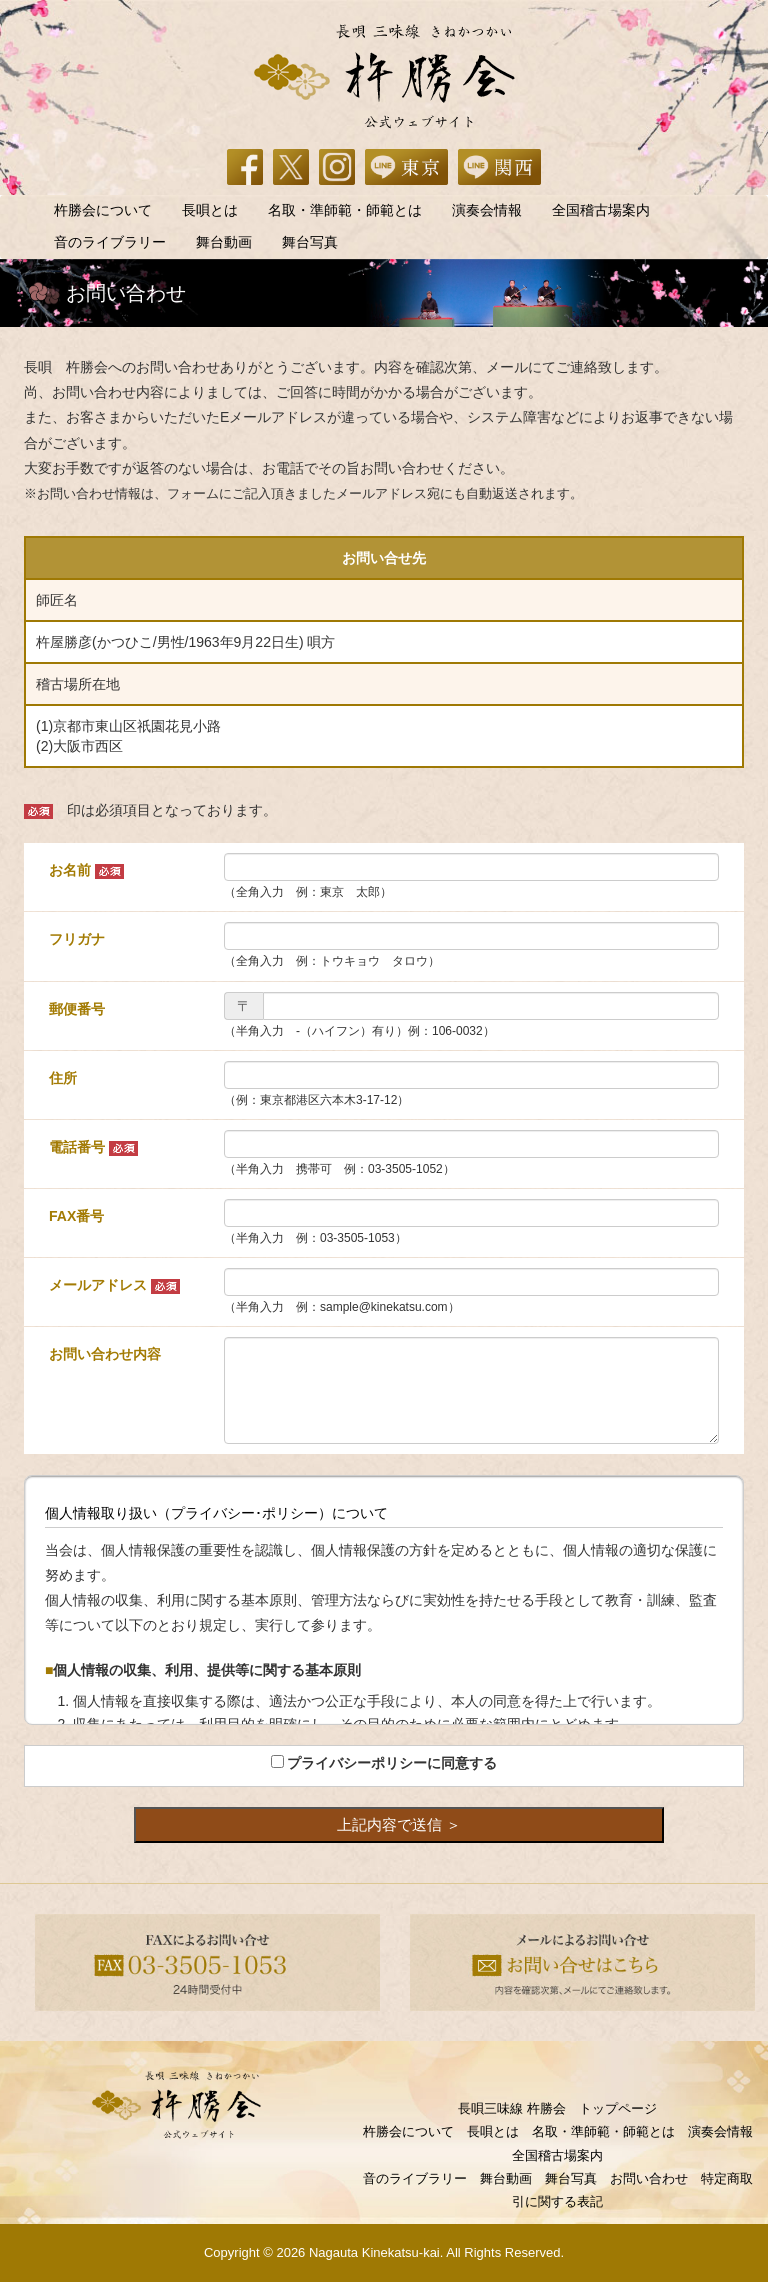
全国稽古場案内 (601, 210)
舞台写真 (310, 242)
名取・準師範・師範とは (345, 210)
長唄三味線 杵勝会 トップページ (557, 2108)
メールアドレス (114, 1285)
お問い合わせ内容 (105, 1354)
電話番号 (93, 1147)
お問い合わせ (649, 2178)
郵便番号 (77, 1009)
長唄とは (210, 210)
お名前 (86, 870)
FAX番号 (76, 1216)
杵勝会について (103, 210)
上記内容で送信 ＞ (399, 1824)
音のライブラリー (110, 242)
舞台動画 (224, 242)
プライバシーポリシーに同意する (392, 1763)
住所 (63, 1078)
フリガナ (77, 939)
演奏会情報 (487, 210)
